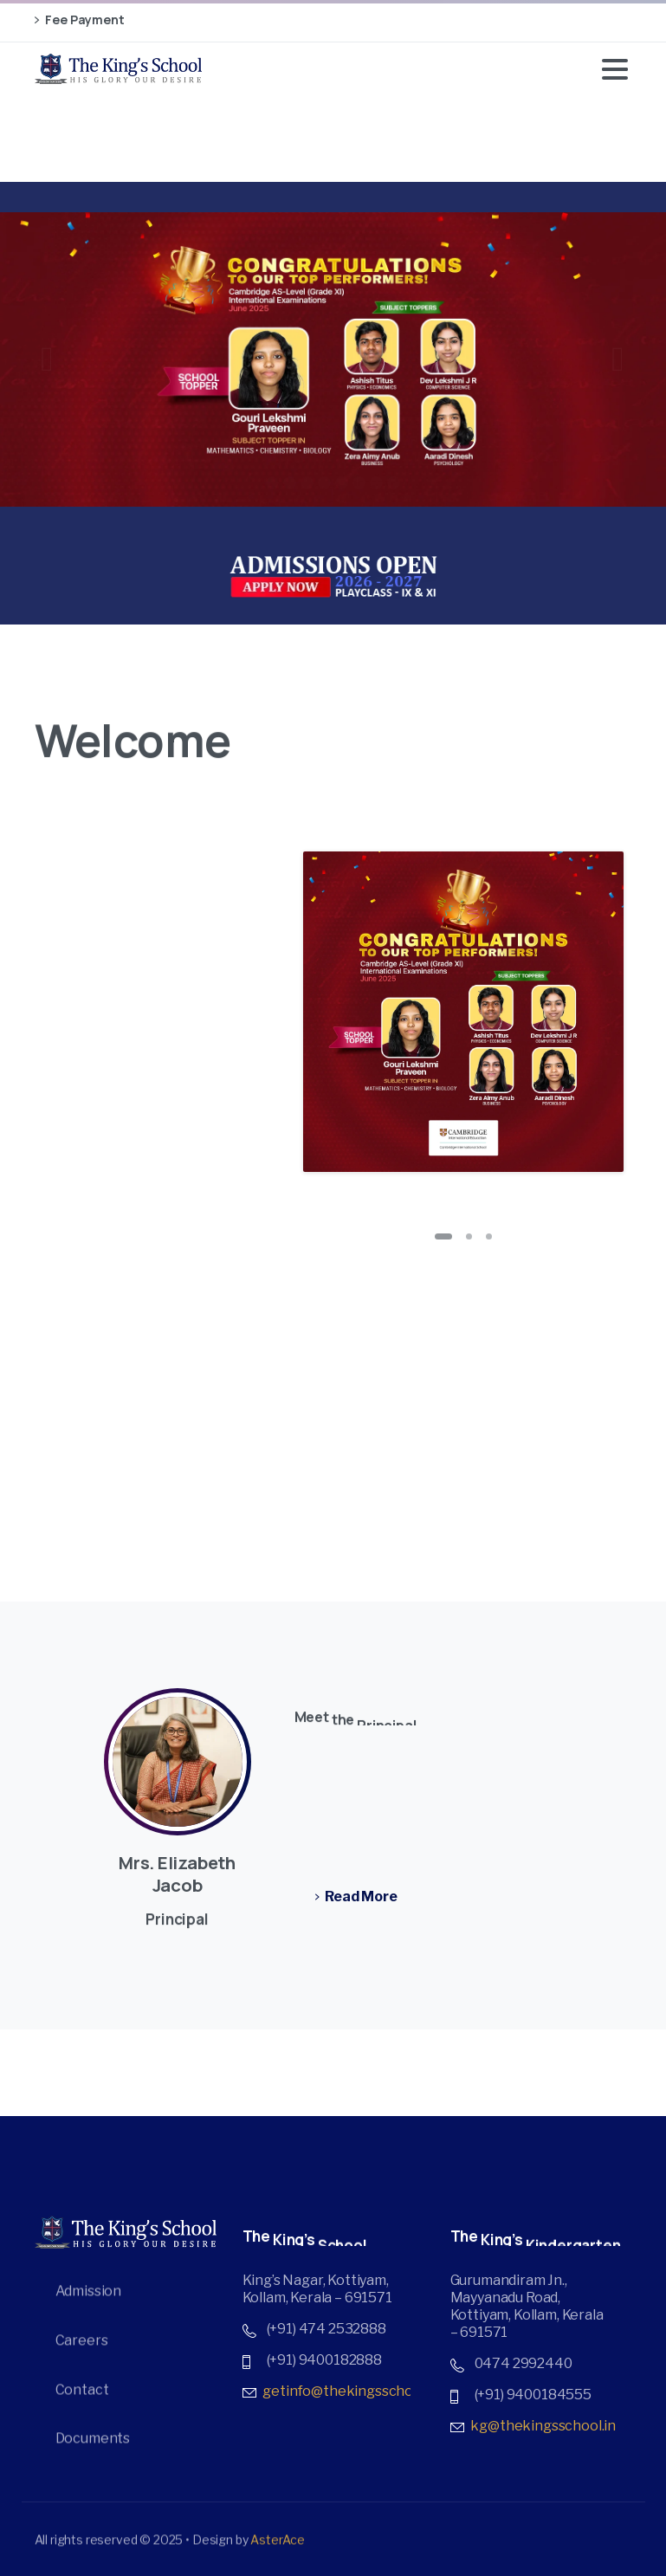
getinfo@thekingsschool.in (350, 2392)
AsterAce (277, 2546)
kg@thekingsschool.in (543, 2426)
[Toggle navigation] (615, 69)
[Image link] (333, 576)
